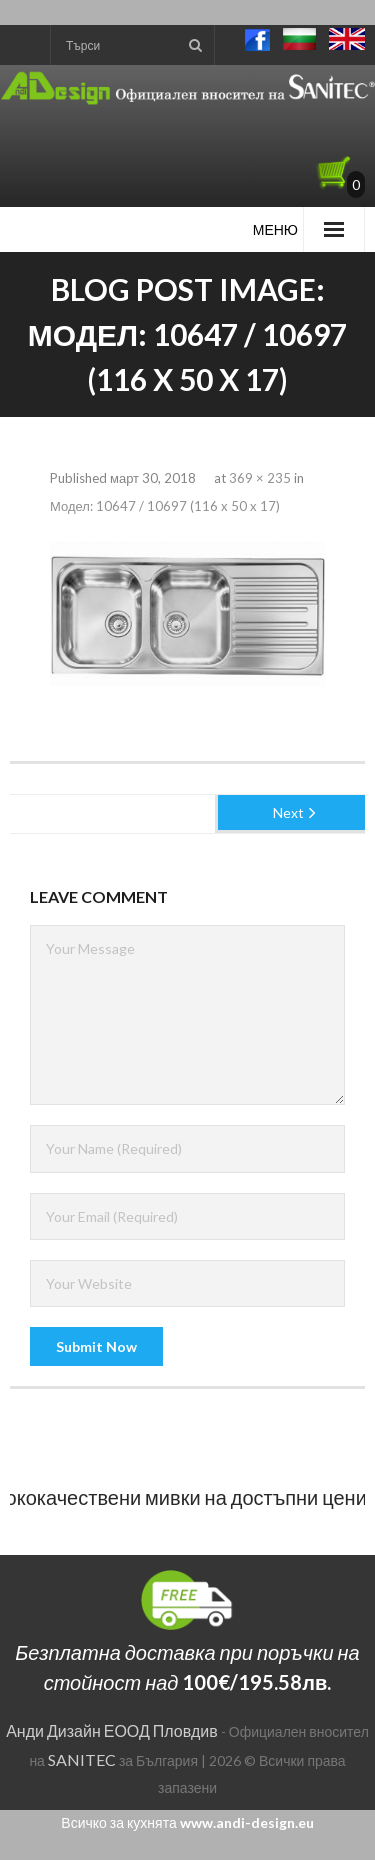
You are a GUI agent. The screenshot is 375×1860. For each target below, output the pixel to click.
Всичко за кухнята (187, 1822)
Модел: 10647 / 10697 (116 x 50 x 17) (165, 506)
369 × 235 (260, 478)
